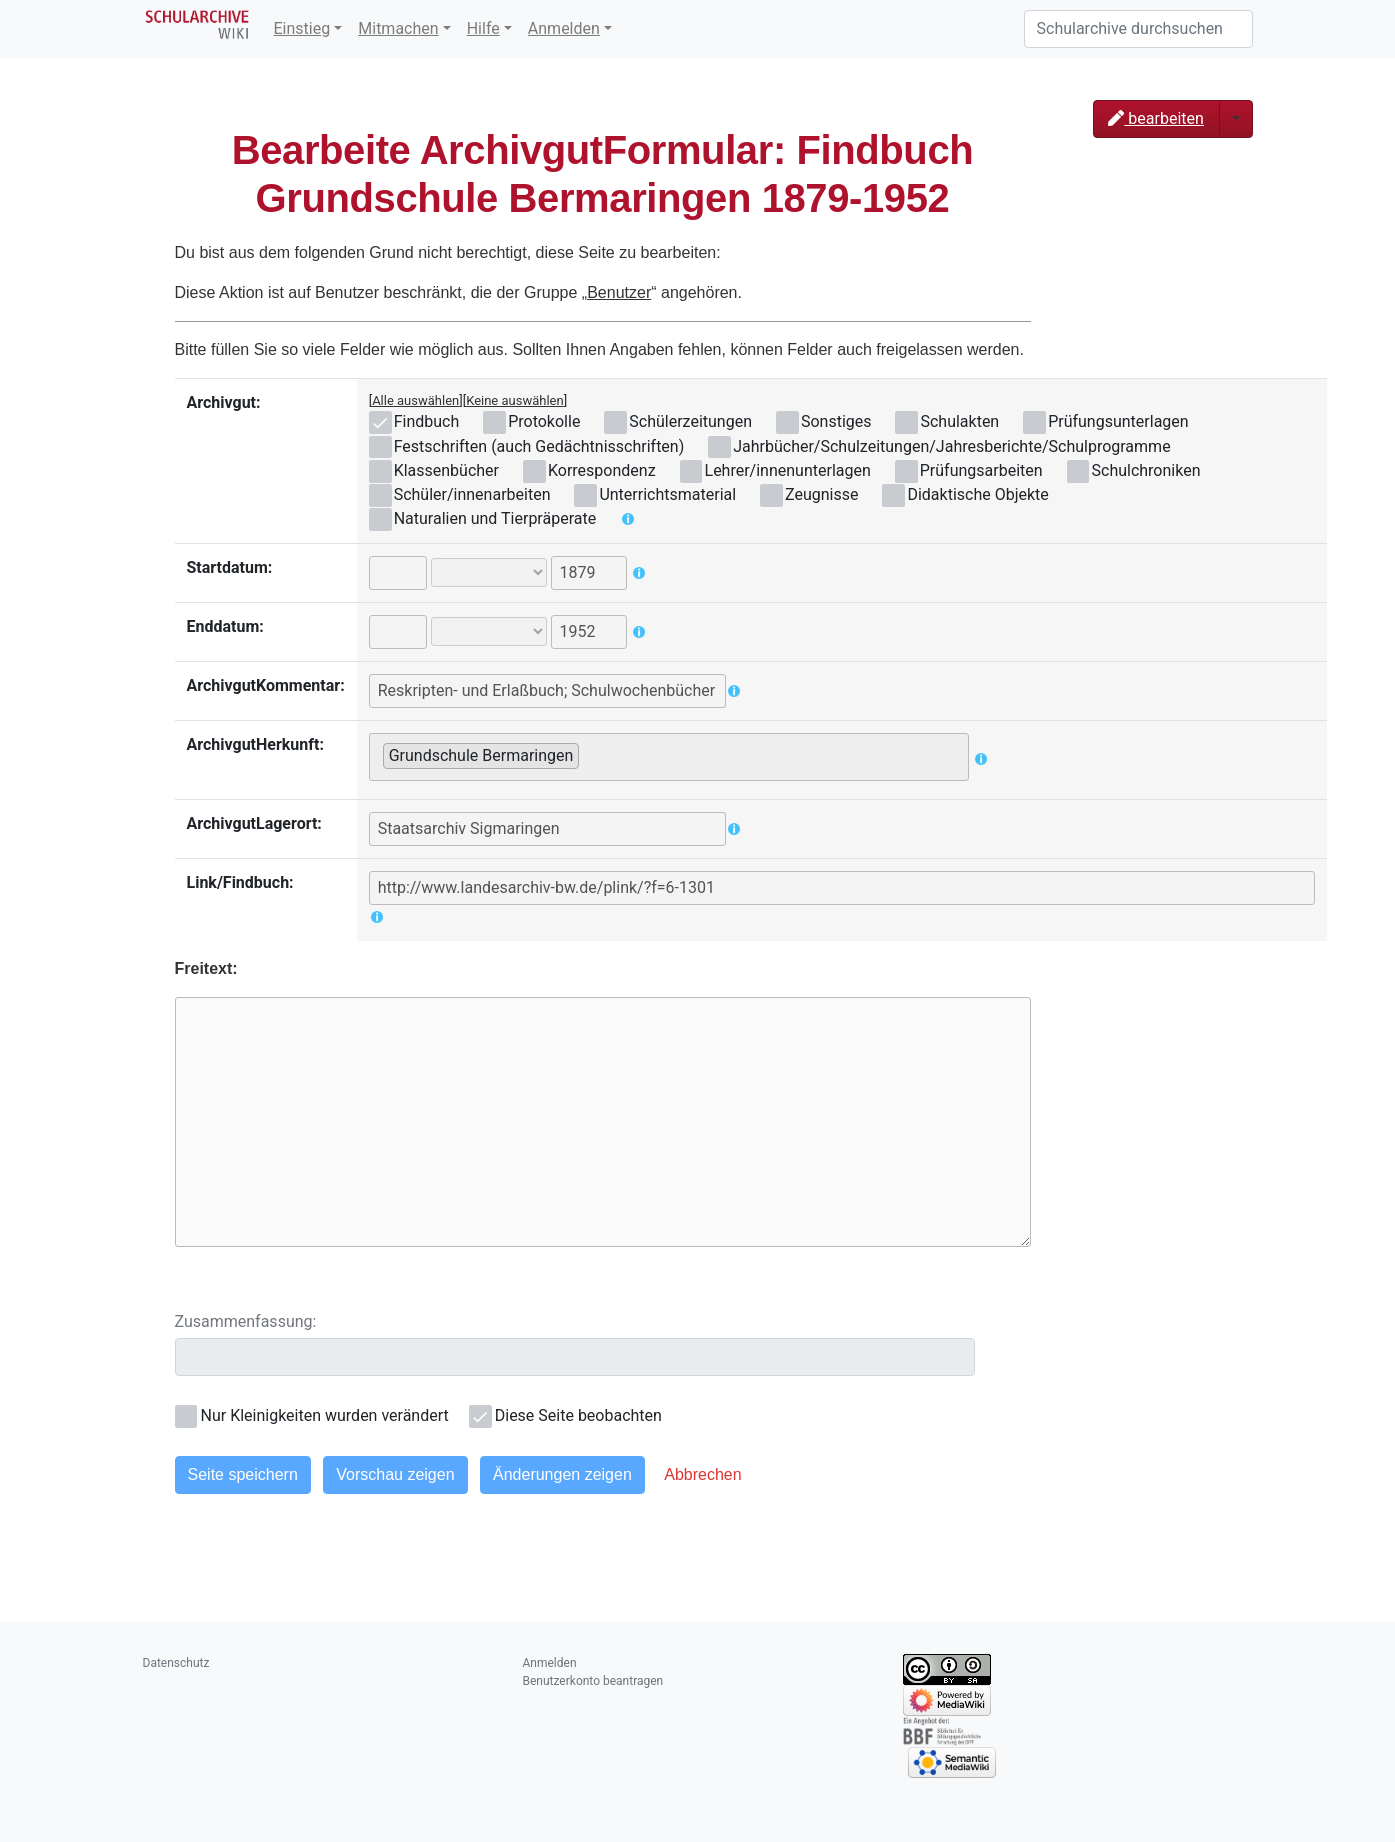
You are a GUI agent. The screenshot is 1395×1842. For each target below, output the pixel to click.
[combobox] (669, 757)
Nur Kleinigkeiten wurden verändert (325, 1415)
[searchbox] (590, 755)
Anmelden (564, 28)
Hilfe (483, 28)
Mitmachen (398, 28)
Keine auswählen (515, 400)
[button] (702, 1475)
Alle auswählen (415, 400)
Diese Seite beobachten (578, 1415)
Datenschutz (176, 1663)
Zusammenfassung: (246, 1321)
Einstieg (302, 28)
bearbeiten (1155, 118)
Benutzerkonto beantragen (593, 1681)
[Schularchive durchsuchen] (1138, 29)
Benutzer (619, 292)
